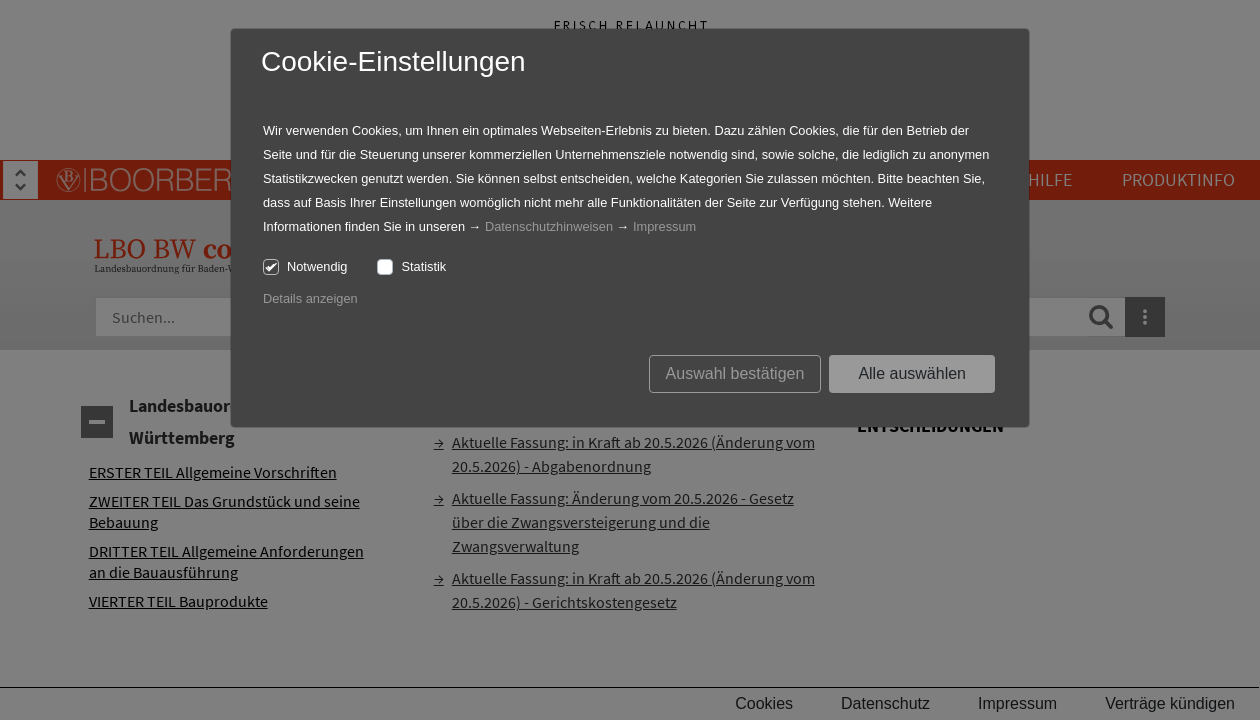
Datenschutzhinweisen (549, 226)
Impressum (664, 226)
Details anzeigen (310, 298)
